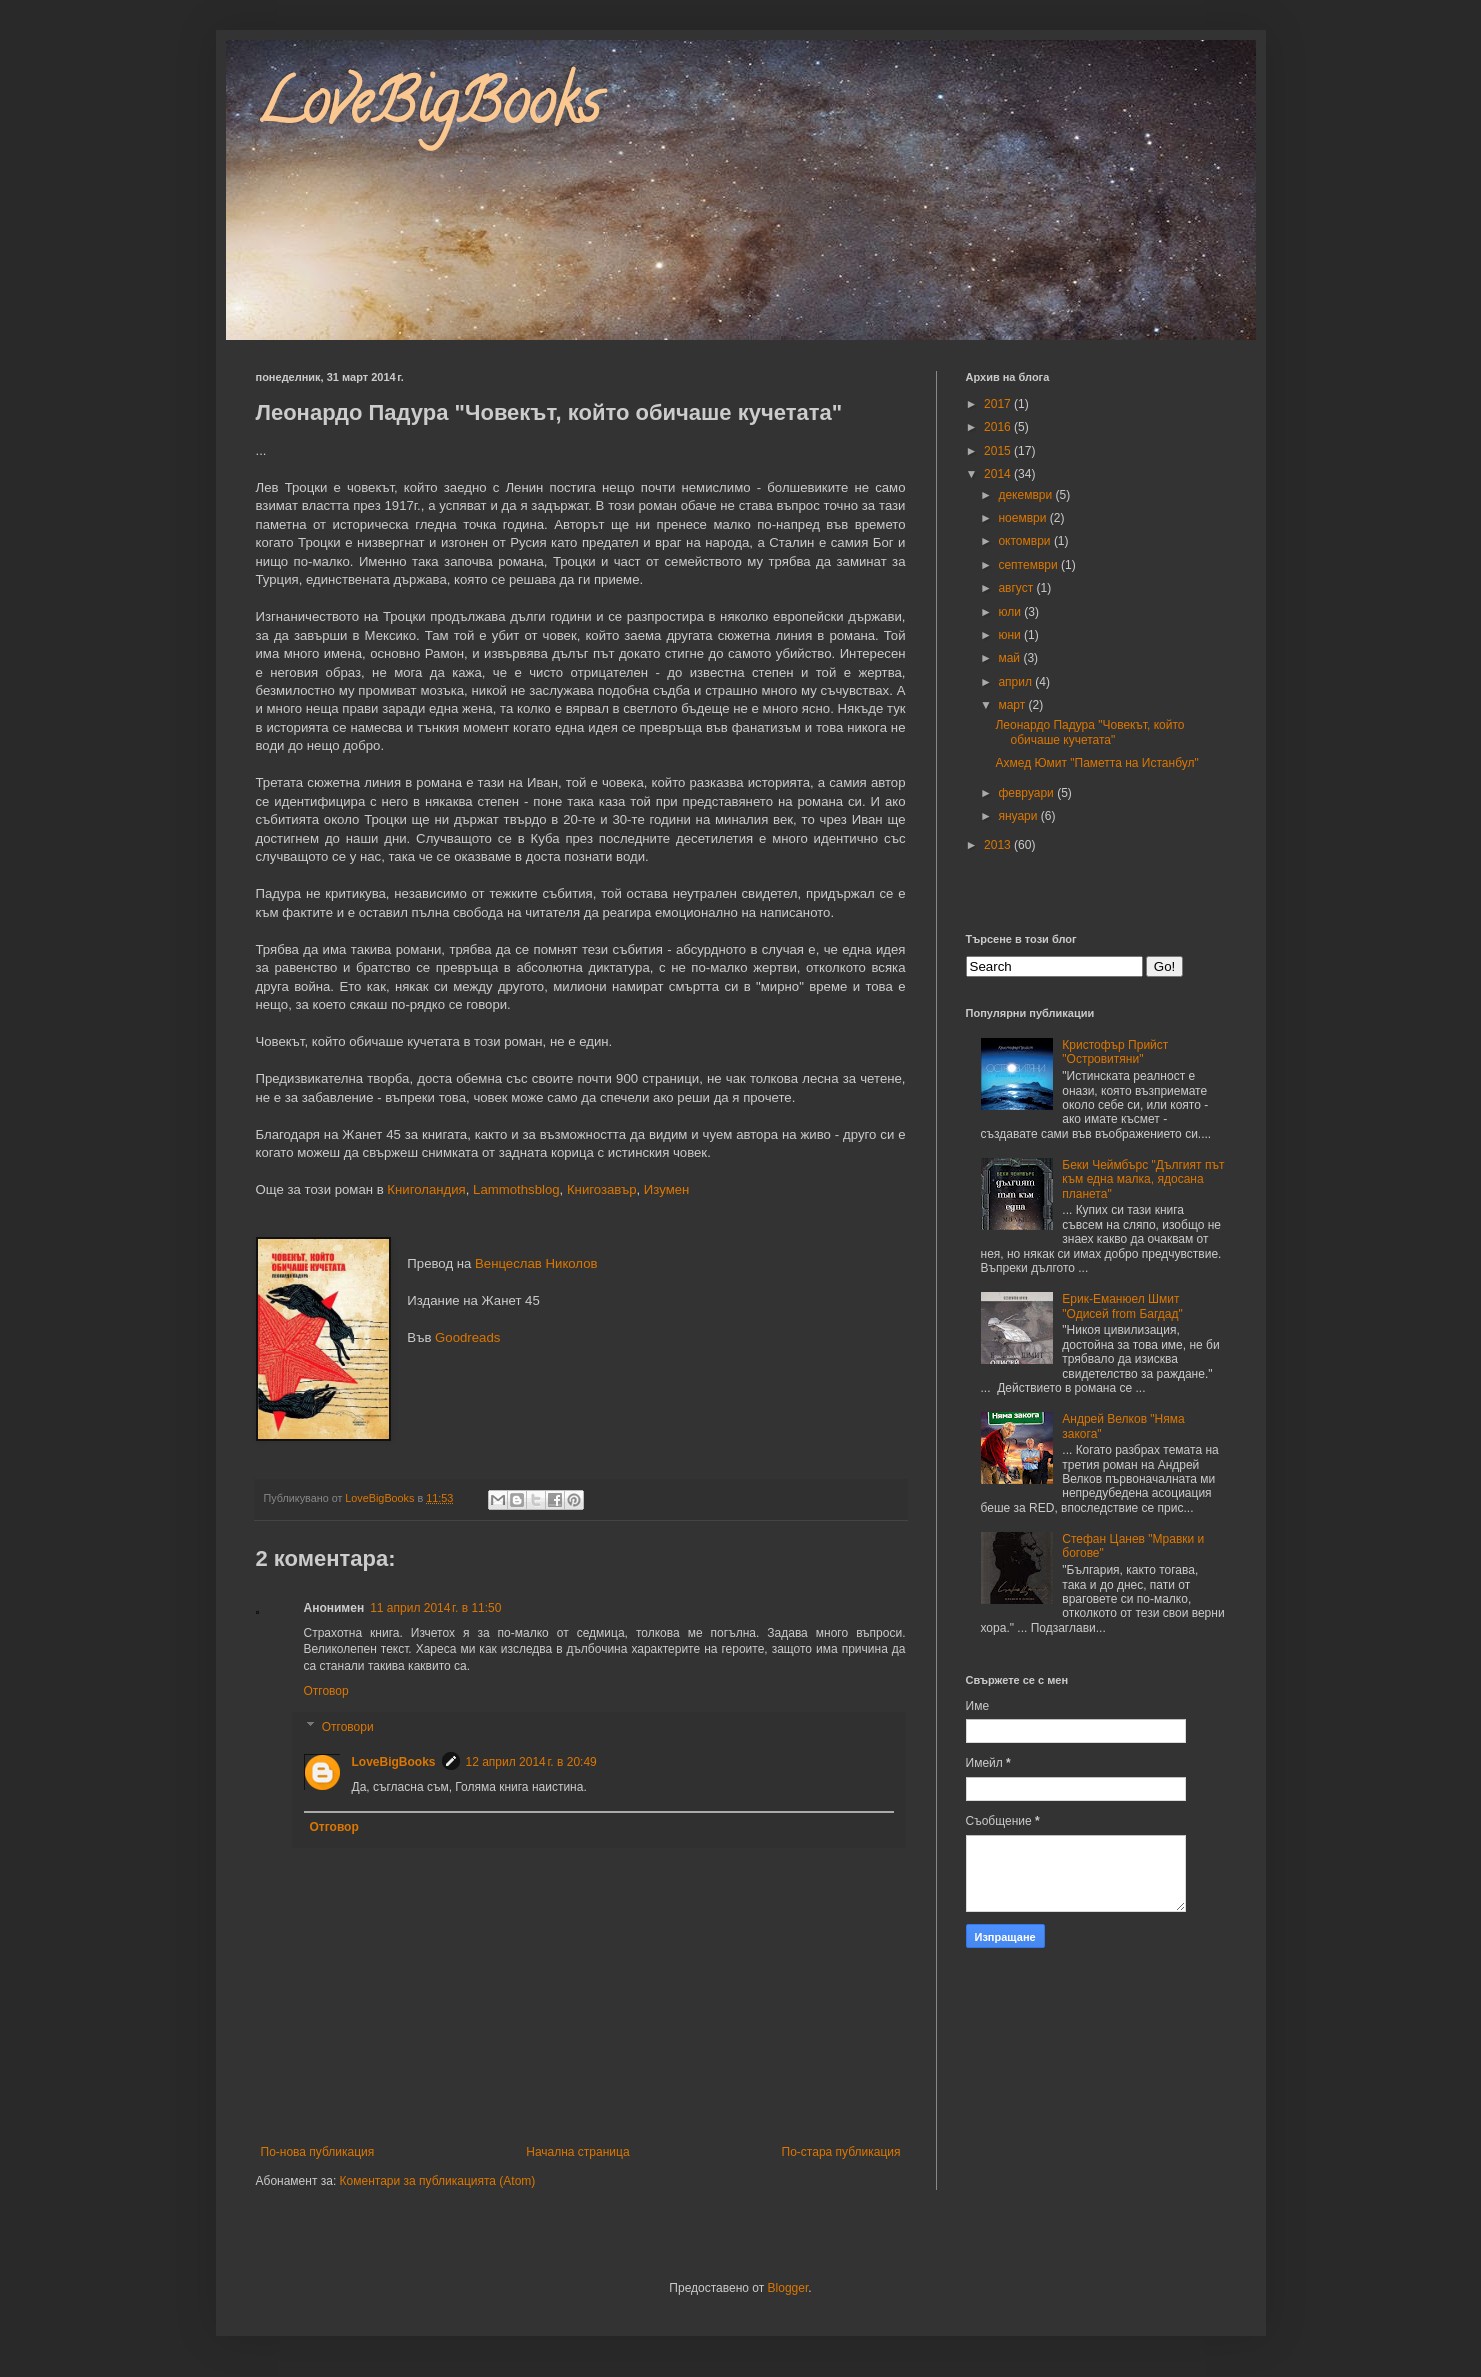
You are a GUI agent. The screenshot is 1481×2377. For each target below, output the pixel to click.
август (1017, 588)
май (1010, 658)
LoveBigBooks (428, 109)
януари (1019, 816)
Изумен (667, 1189)
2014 (999, 474)
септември (1029, 565)
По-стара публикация (841, 2152)
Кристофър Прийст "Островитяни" (1115, 1052)
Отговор (326, 1691)
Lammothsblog (516, 1189)
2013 (999, 845)
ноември (1023, 518)
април (1016, 682)
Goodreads (467, 1337)
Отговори (348, 1727)
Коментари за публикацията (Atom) (438, 2181)
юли (1011, 612)
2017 (999, 404)
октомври (1025, 541)
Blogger (788, 2288)
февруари (1027, 793)
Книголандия (426, 1189)
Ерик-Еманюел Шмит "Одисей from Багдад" (1122, 1306)
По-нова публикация (318, 2152)
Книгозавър (602, 1189)
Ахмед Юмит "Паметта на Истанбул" (1096, 763)
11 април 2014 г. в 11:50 (435, 1608)
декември (1026, 495)
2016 (999, 427)
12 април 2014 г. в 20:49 (531, 1762)
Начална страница (577, 2152)
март (1013, 705)
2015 (999, 451)
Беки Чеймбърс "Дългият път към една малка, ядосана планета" (1143, 1179)
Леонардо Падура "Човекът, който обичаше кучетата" (1089, 732)
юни (1011, 635)
